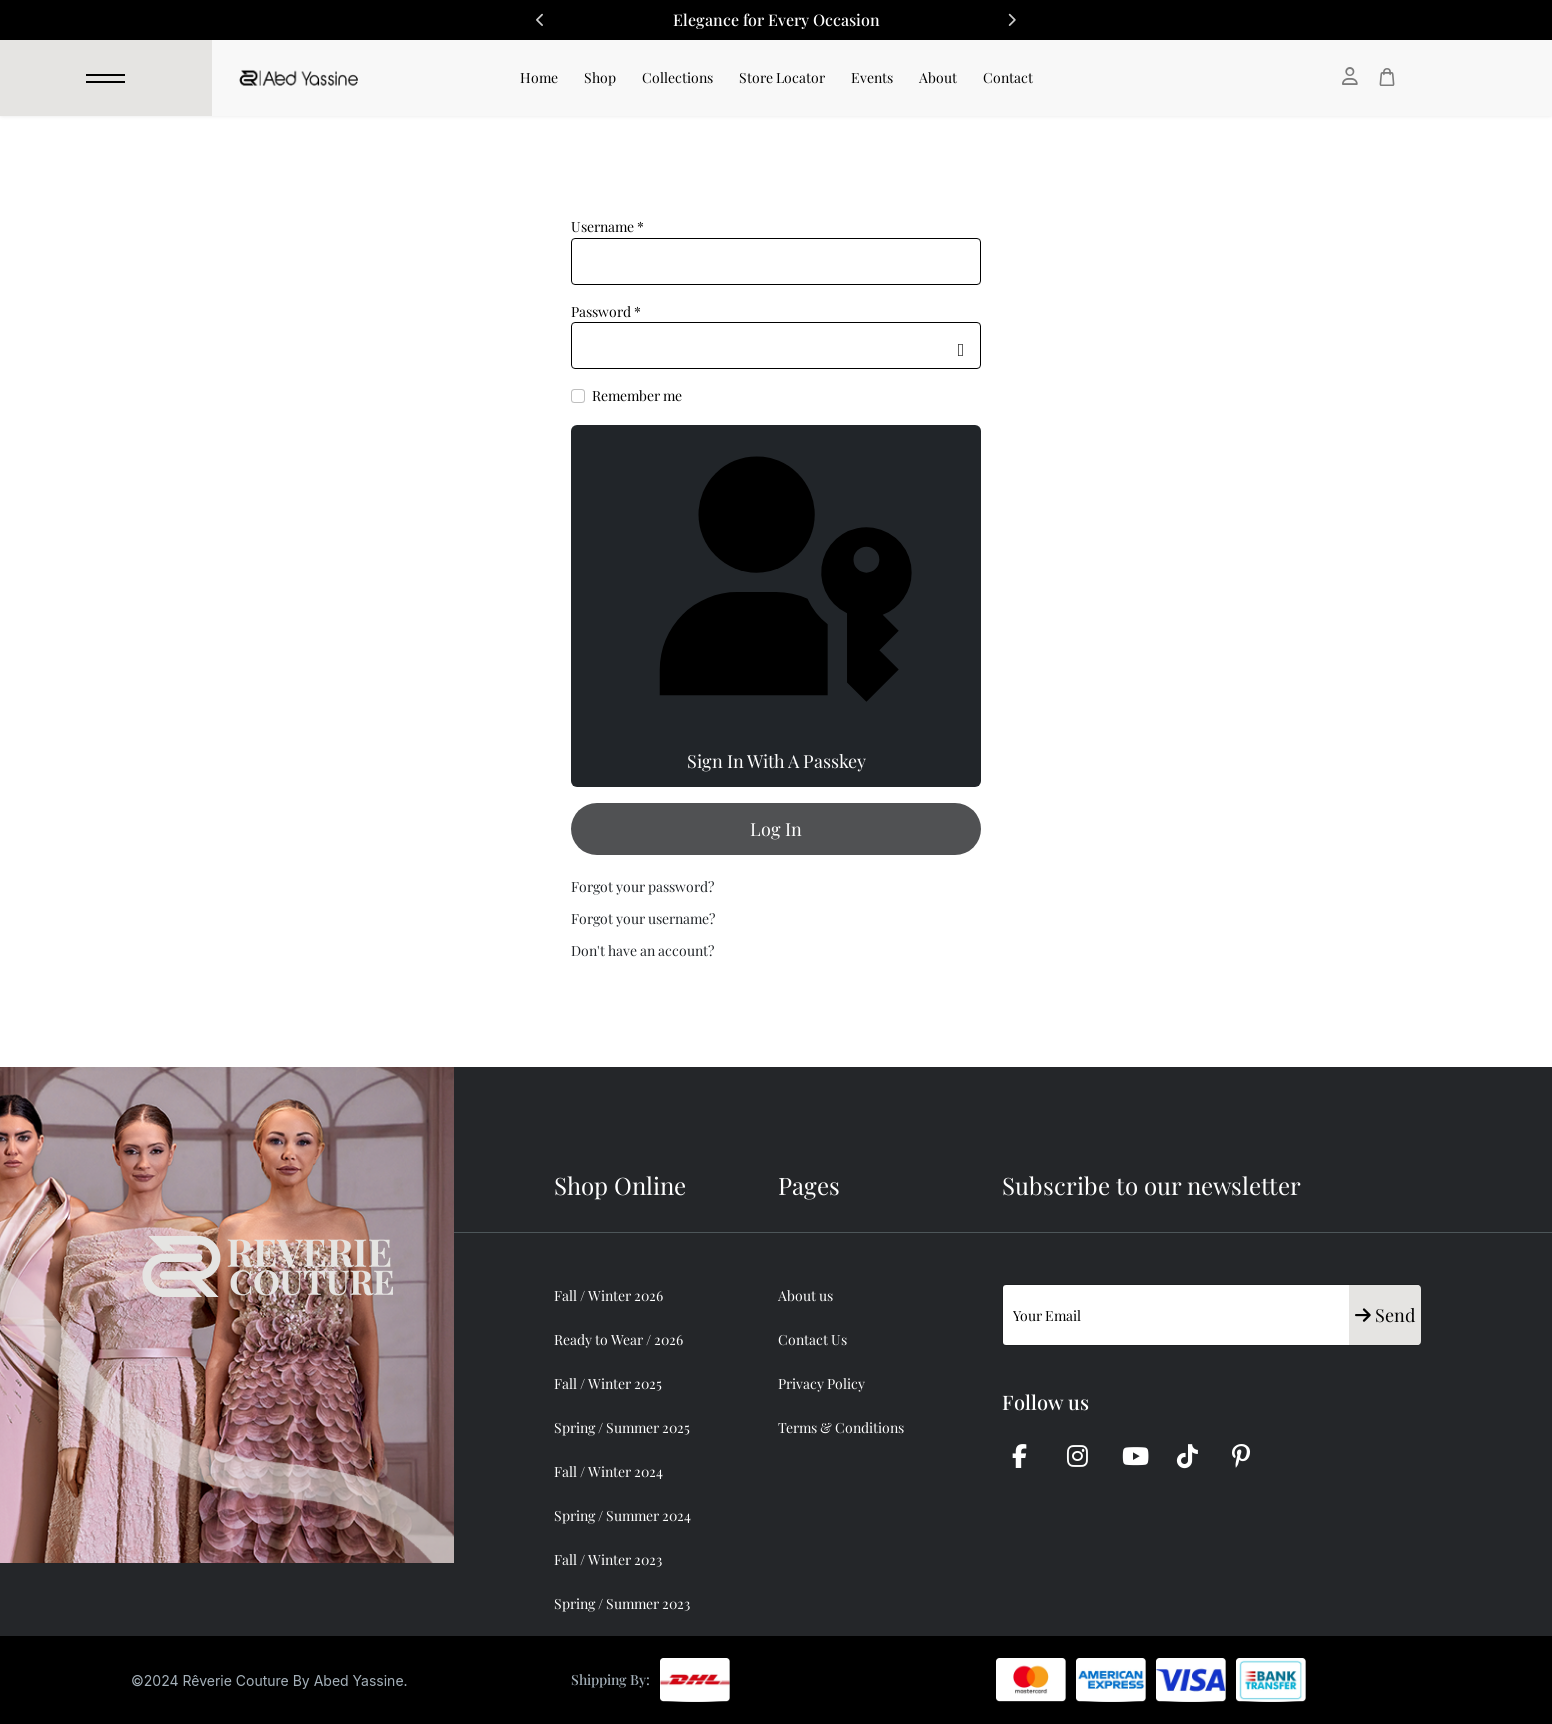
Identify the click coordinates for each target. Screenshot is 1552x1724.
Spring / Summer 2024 (622, 1515)
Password (606, 311)
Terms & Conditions (841, 1427)
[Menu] (106, 78)
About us (805, 1295)
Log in (776, 829)
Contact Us (812, 1339)
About (938, 77)
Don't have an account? (642, 950)
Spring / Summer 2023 (622, 1603)
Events (872, 77)
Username (607, 226)
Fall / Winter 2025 (608, 1383)
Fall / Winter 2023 (608, 1559)
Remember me (637, 395)
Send (1385, 1315)
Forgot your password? (642, 886)
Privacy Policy (821, 1383)
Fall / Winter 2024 (608, 1471)
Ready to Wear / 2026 (618, 1339)
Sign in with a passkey (776, 605)
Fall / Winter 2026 (608, 1295)
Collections (677, 77)
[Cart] (1387, 76)
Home (539, 77)
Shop (600, 77)
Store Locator (782, 77)
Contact (1008, 77)
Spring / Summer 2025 (622, 1427)
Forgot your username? (643, 918)
